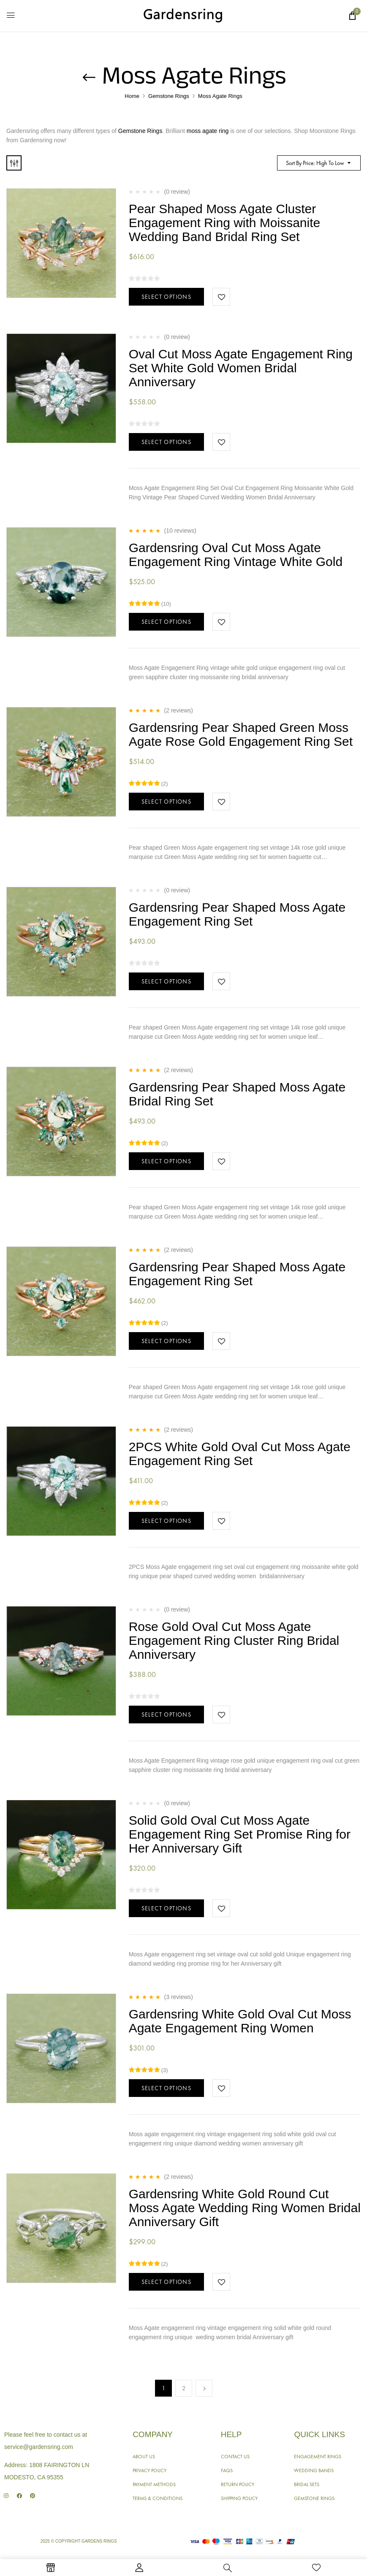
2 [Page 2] (184, 2388)
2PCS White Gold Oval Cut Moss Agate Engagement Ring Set (240, 1454)
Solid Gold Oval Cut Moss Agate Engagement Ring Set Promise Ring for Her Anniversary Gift (240, 1834)
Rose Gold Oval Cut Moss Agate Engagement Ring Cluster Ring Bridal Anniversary (234, 1640)
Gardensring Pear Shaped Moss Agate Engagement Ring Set (237, 914)
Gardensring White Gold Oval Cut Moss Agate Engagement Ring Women (240, 2021)
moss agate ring (208, 130)
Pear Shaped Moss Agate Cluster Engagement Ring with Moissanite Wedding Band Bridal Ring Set (225, 223)
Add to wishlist (221, 297)
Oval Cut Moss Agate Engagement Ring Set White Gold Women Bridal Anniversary (241, 368)
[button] (352, 15)
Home (132, 96)
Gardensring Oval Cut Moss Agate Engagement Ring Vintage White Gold (236, 555)
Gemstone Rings (168, 96)
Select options (166, 297)
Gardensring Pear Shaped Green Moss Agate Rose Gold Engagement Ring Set (241, 734)
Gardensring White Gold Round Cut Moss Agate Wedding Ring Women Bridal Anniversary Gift (245, 2208)
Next (204, 2388)
